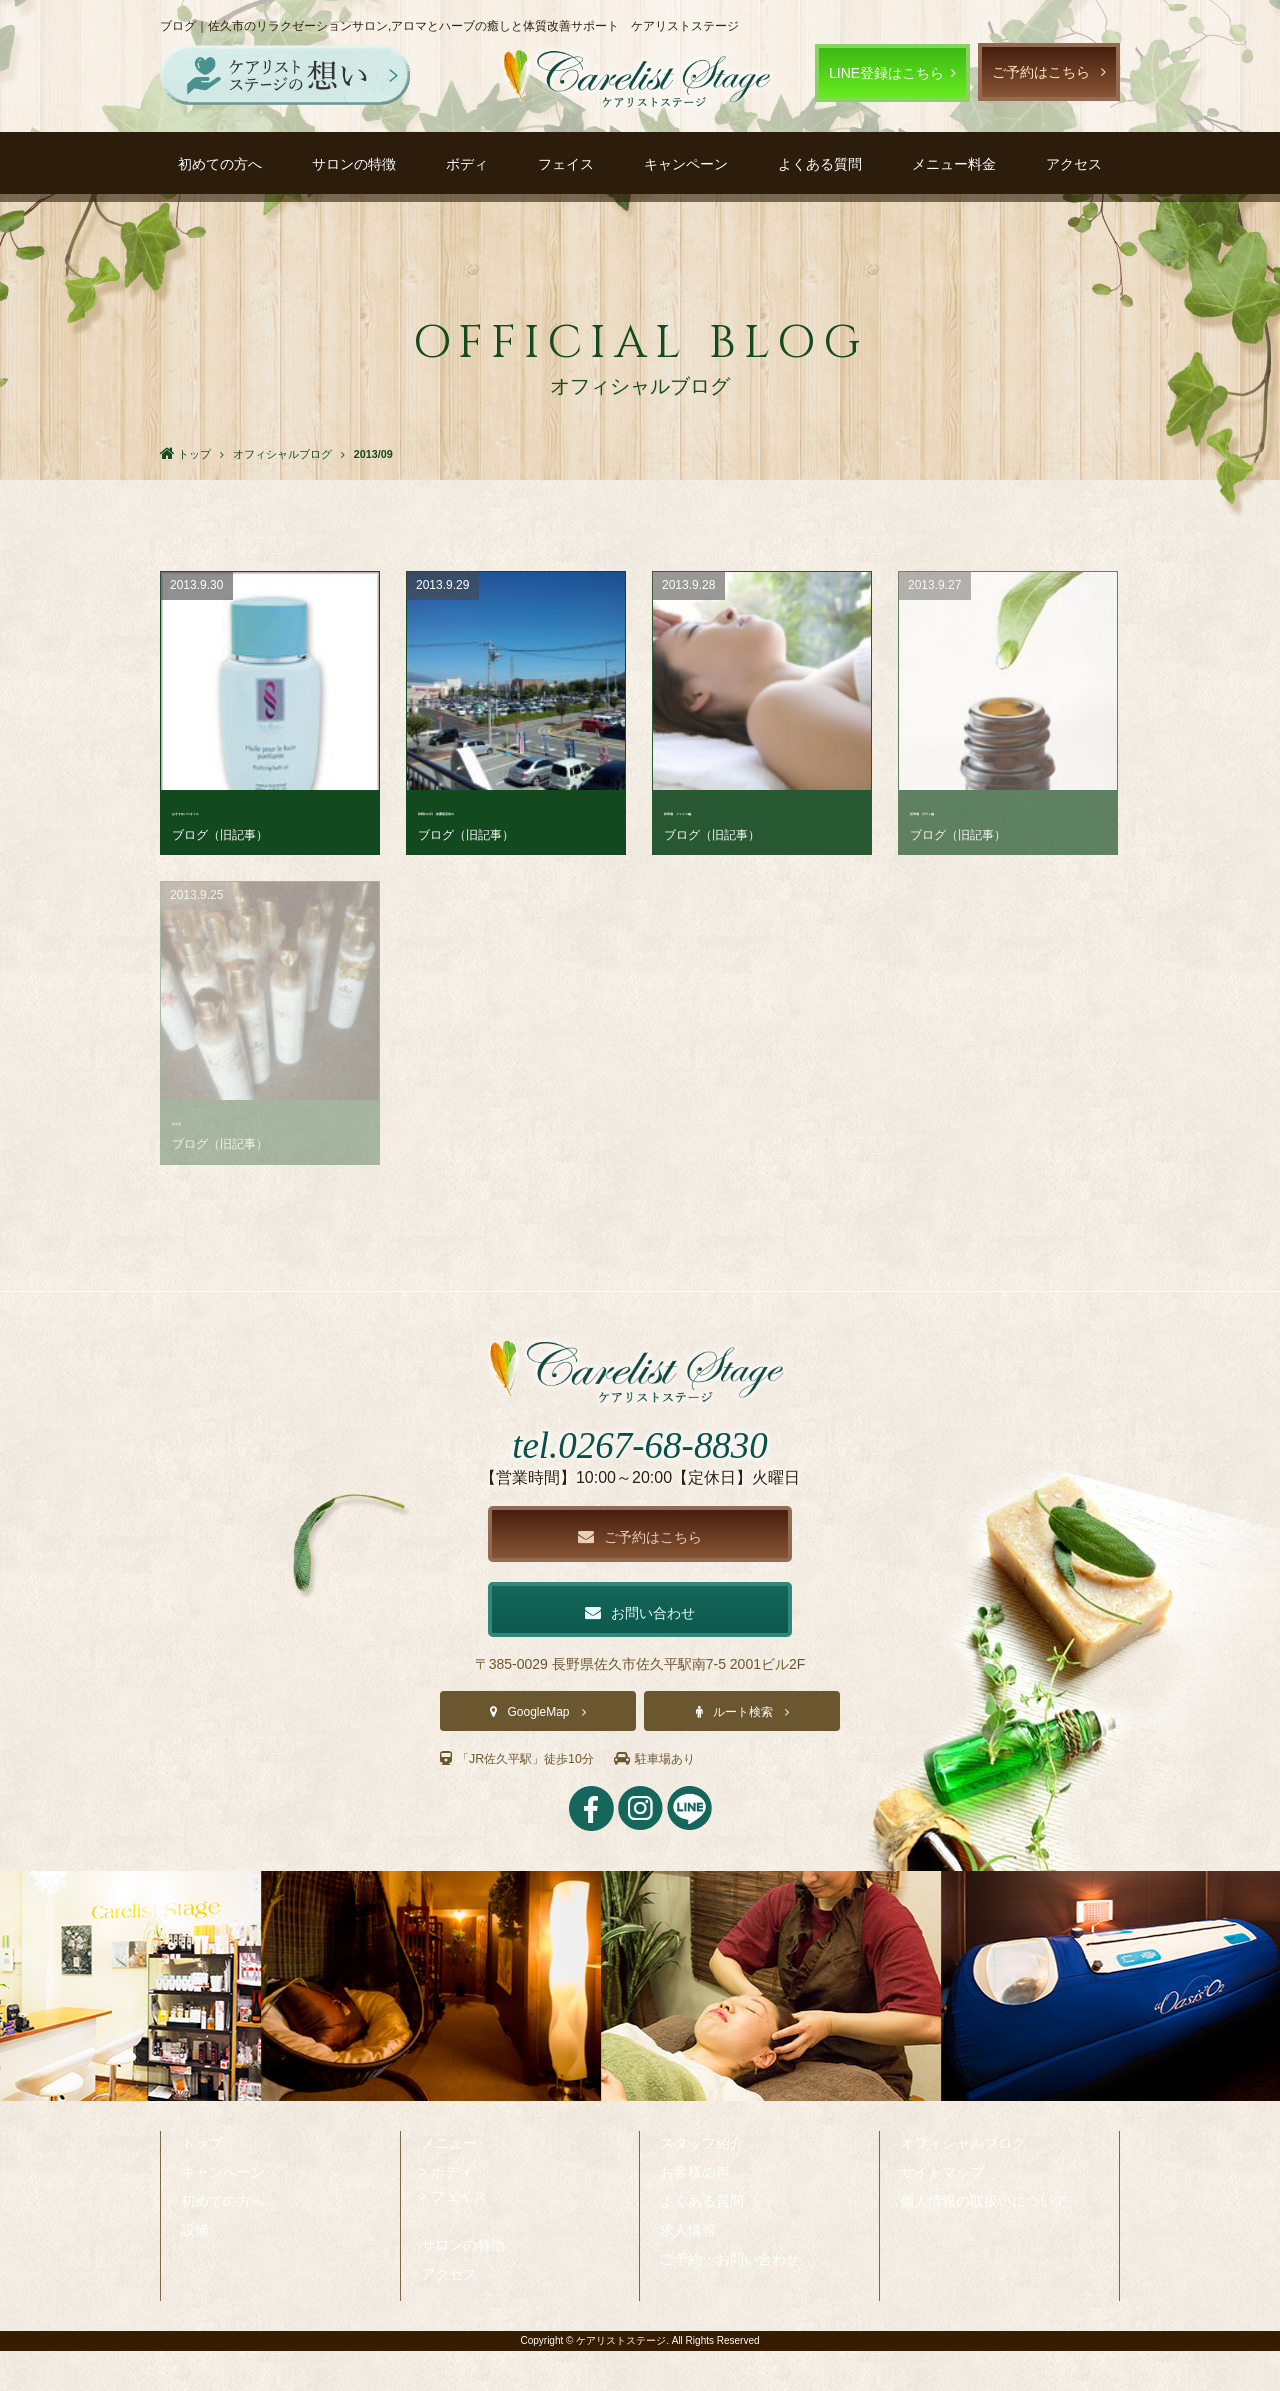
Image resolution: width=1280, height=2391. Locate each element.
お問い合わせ (640, 1650)
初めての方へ (220, 164)
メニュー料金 (954, 164)
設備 (195, 2270)
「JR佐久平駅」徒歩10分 (528, 1799)
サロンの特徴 (354, 164)
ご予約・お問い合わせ (730, 2299)
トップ (202, 2183)
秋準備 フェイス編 (727, 810)
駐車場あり (681, 1799)
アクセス (1074, 164)
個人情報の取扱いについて (984, 2241)
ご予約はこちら (1041, 72)
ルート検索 (743, 1753)
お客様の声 (695, 2212)
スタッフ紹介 (702, 2183)
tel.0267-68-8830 (639, 1478)
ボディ (467, 164)
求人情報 (688, 2270)
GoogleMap (538, 1753)
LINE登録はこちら (886, 73)
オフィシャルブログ (963, 2183)
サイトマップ (942, 2212)
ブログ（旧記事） (220, 835)
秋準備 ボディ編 (966, 810)
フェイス (566, 164)
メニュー (449, 2183)
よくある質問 (820, 164)
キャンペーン (686, 164)
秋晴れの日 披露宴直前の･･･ (512, 810)
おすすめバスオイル (235, 810)
